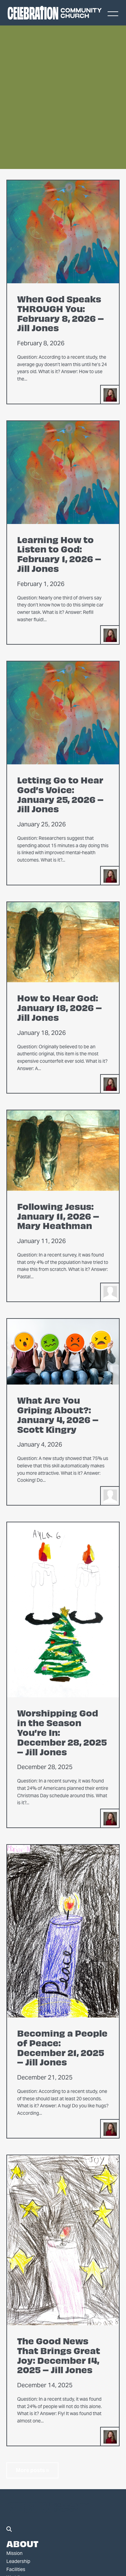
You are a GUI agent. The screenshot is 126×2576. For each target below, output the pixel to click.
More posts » (32, 2470)
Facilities (15, 2569)
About (22, 2543)
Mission (14, 2553)
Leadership (18, 2561)
